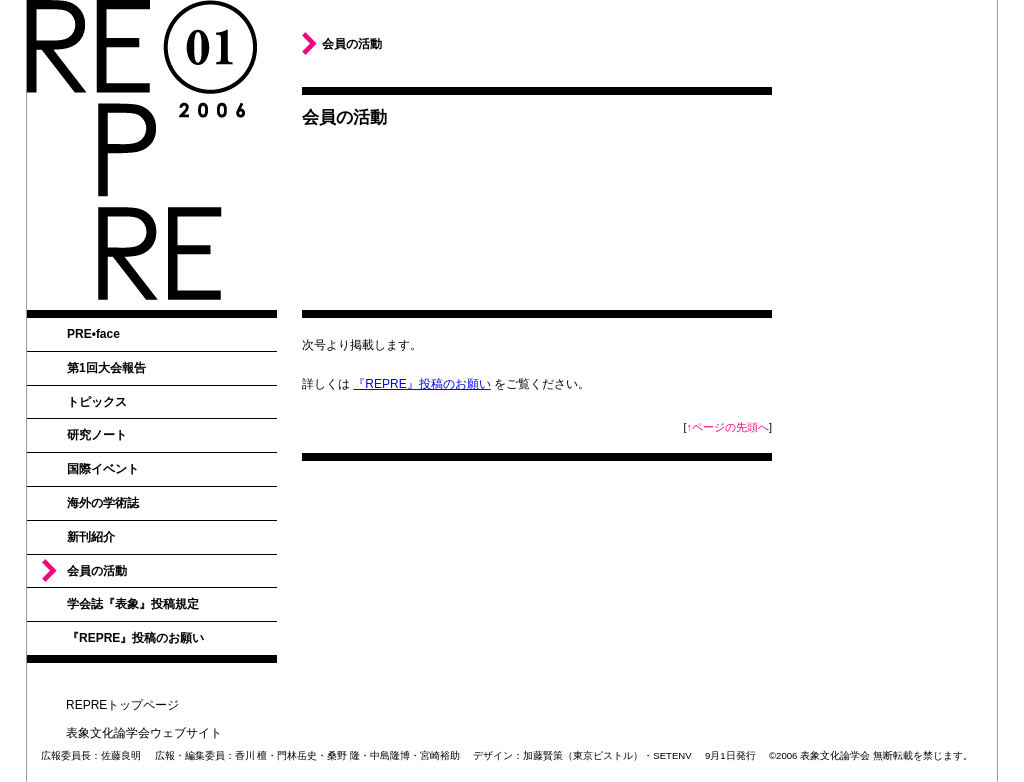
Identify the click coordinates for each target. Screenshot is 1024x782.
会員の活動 (97, 571)
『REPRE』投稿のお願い (135, 638)
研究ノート (97, 435)
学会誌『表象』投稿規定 (133, 604)
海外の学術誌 (103, 503)
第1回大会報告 (106, 368)
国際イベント (103, 469)
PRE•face (93, 334)
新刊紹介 (91, 537)
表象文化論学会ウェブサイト (144, 733)
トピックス (97, 402)
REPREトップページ (122, 705)
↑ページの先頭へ (728, 427)
